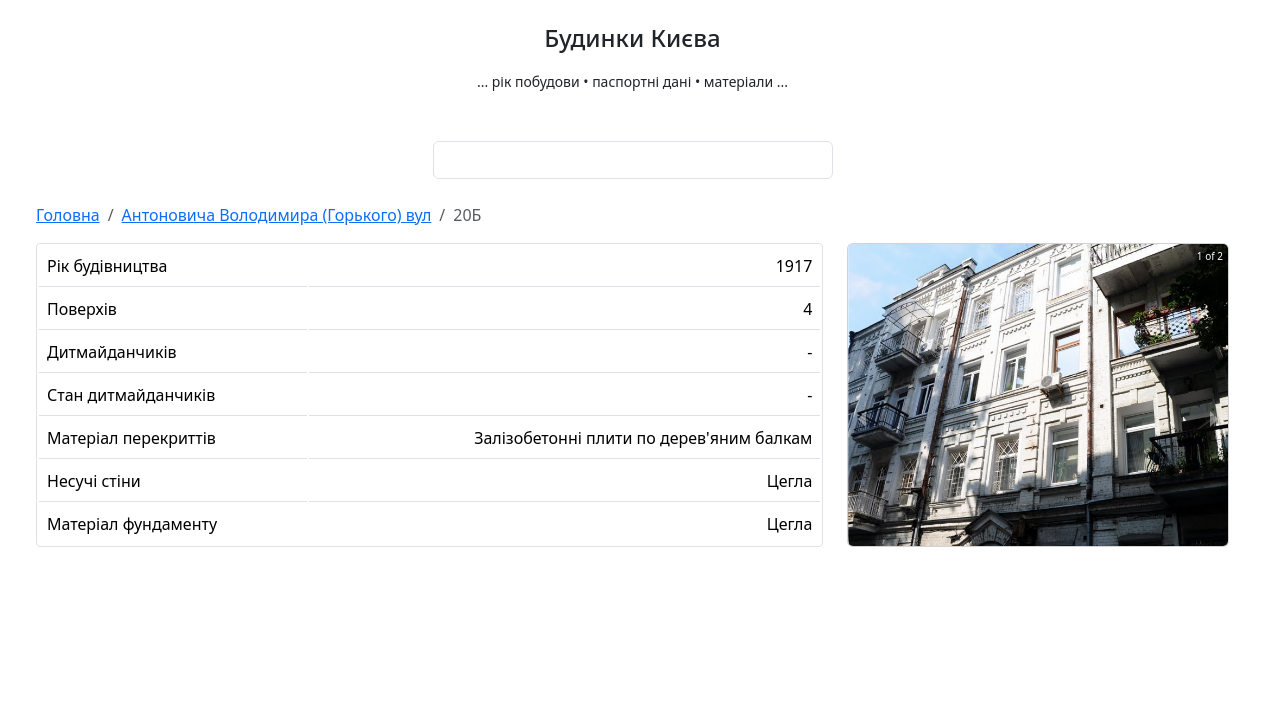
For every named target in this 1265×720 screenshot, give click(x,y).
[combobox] (633, 160)
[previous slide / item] (862, 417)
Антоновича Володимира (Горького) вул (277, 215)
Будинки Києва (632, 38)
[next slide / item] (1214, 417)
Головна (68, 215)
